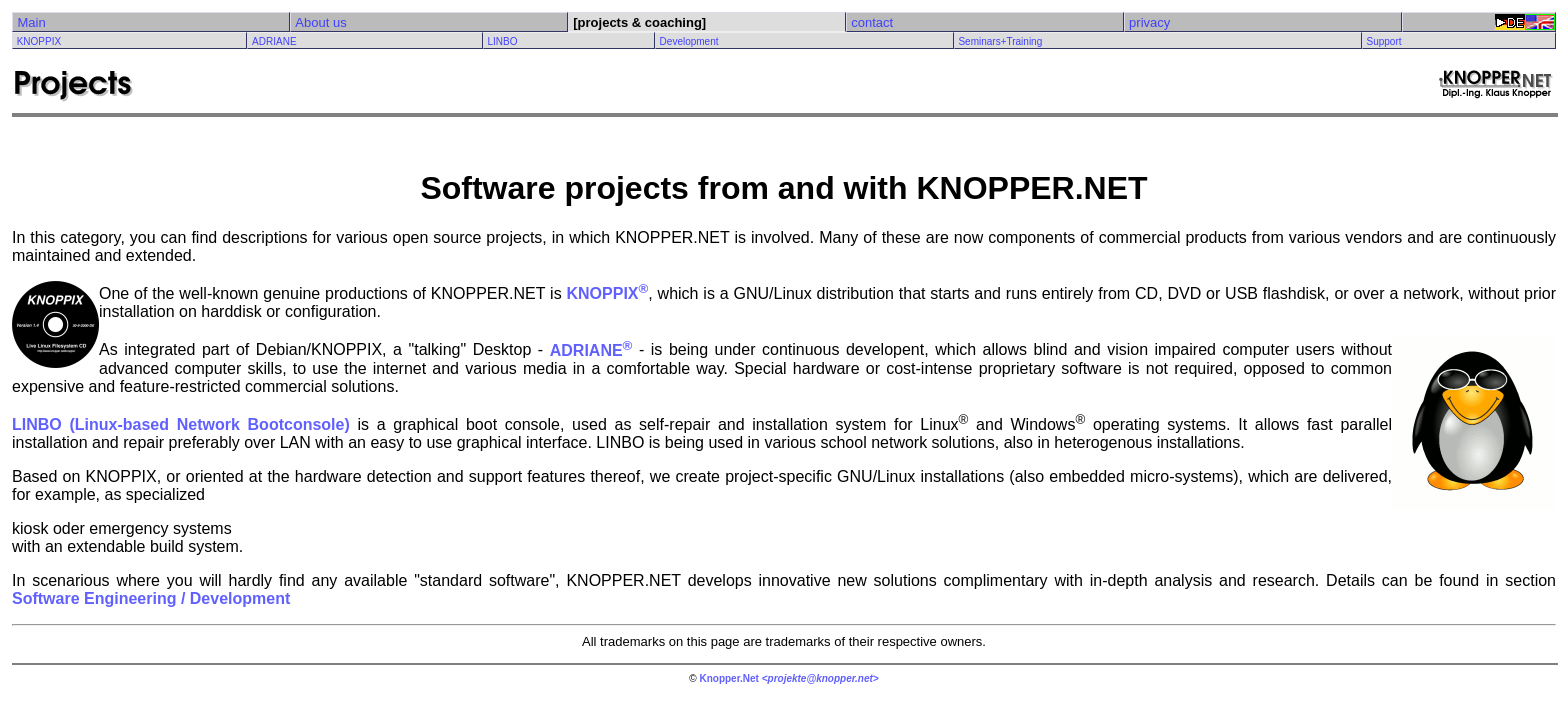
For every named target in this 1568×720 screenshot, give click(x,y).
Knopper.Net (728, 678)
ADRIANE (274, 41)
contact (872, 22)
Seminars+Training (1000, 41)
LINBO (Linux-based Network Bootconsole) (181, 424)
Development (689, 41)
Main (31, 22)
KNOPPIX (39, 41)
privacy (1149, 22)
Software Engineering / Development (151, 598)
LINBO (502, 41)
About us (320, 22)
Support (1383, 41)
